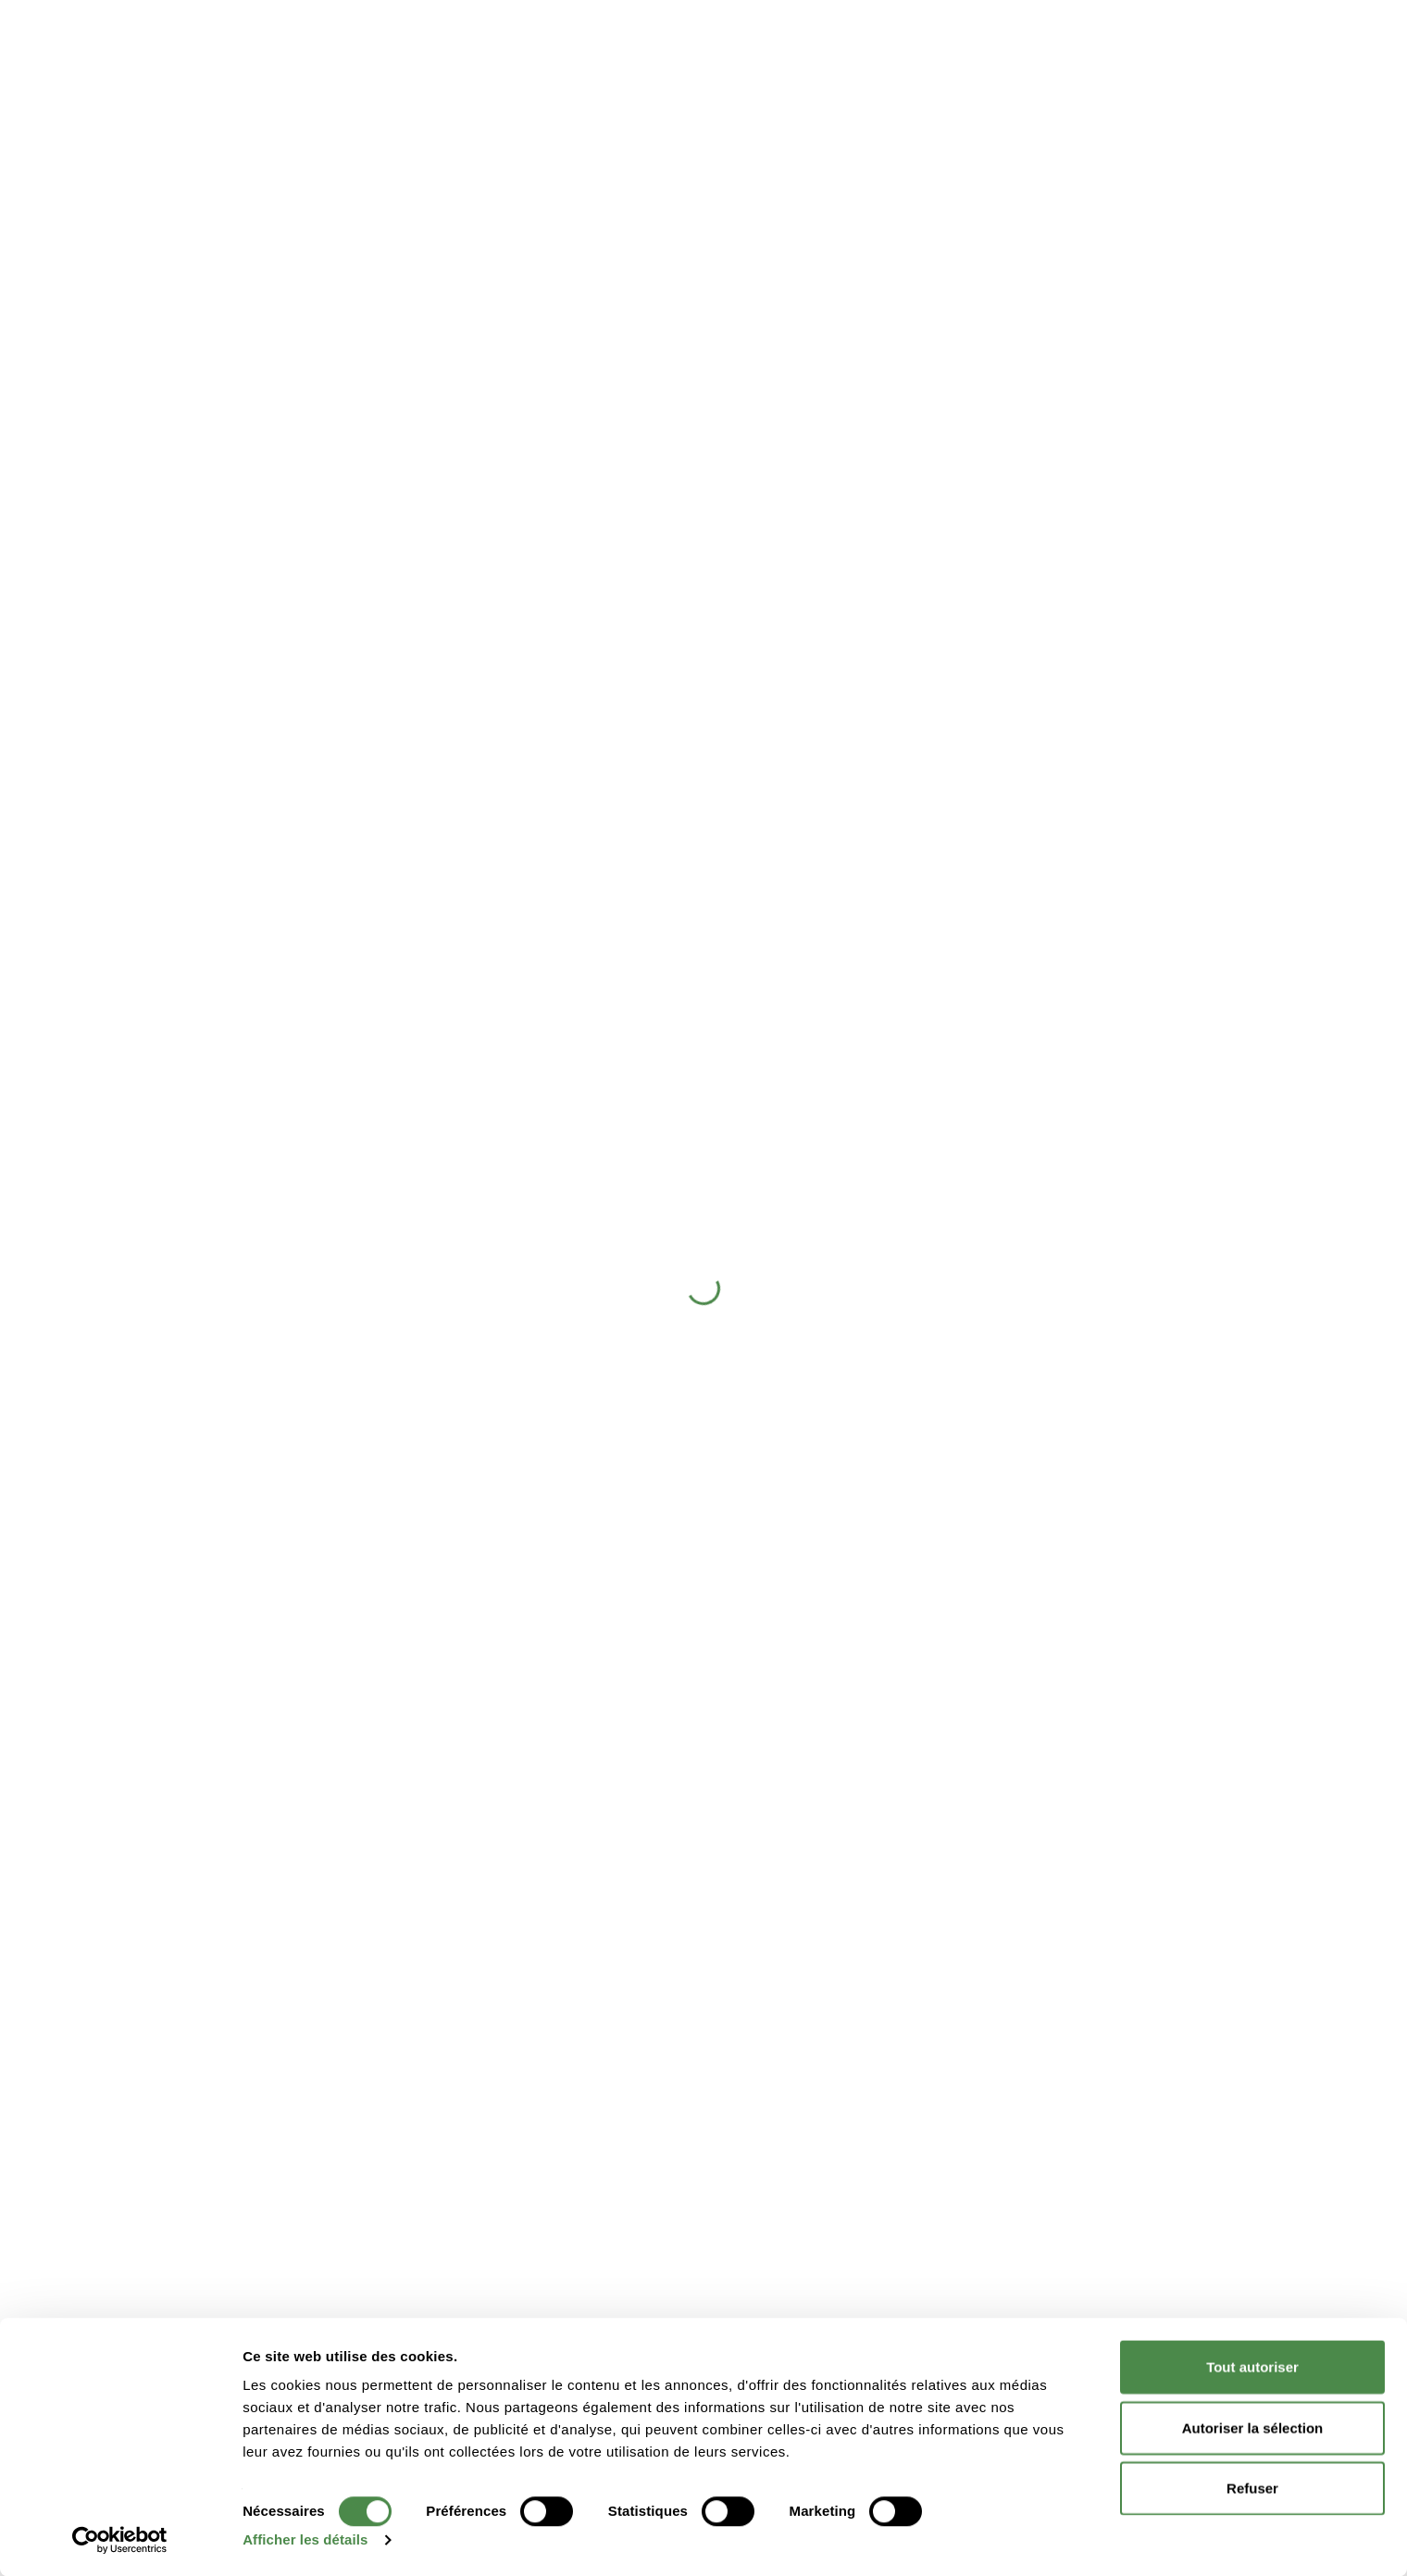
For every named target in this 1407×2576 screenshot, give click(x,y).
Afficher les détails (305, 2539)
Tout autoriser (1252, 2366)
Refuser (1252, 2487)
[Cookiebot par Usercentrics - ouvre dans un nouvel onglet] (120, 2540)
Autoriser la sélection (1253, 2427)
